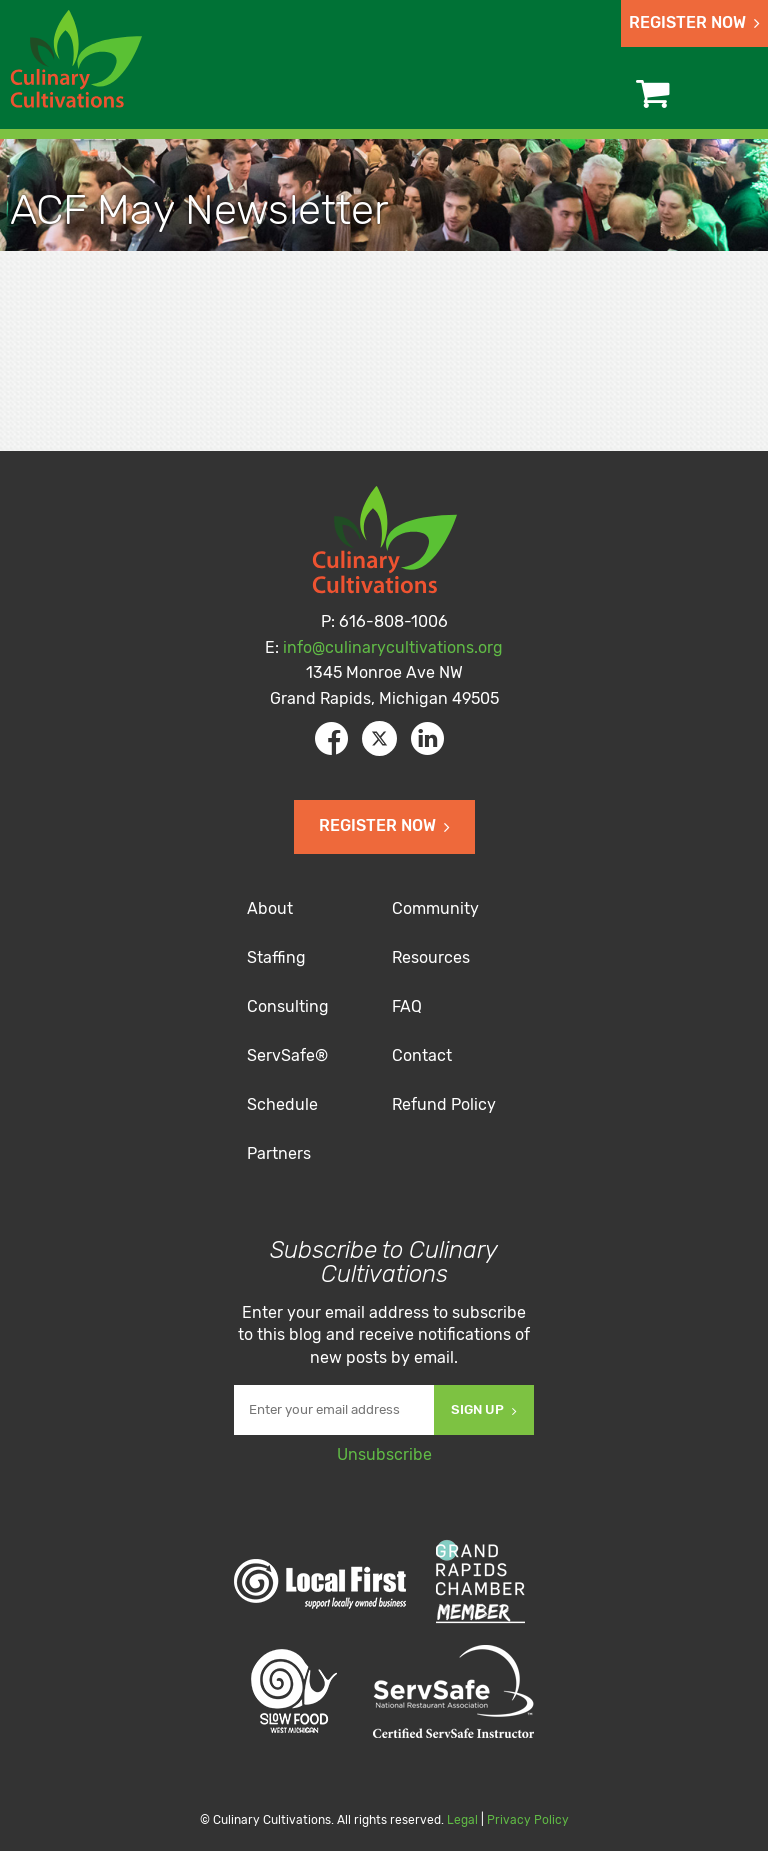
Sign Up (484, 1409)
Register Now (694, 22)
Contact (422, 1055)
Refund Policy (444, 1104)
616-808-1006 (393, 621)
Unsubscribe (384, 1454)
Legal (462, 1820)
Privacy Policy (528, 1820)
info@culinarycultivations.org (393, 647)
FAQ (407, 1006)
